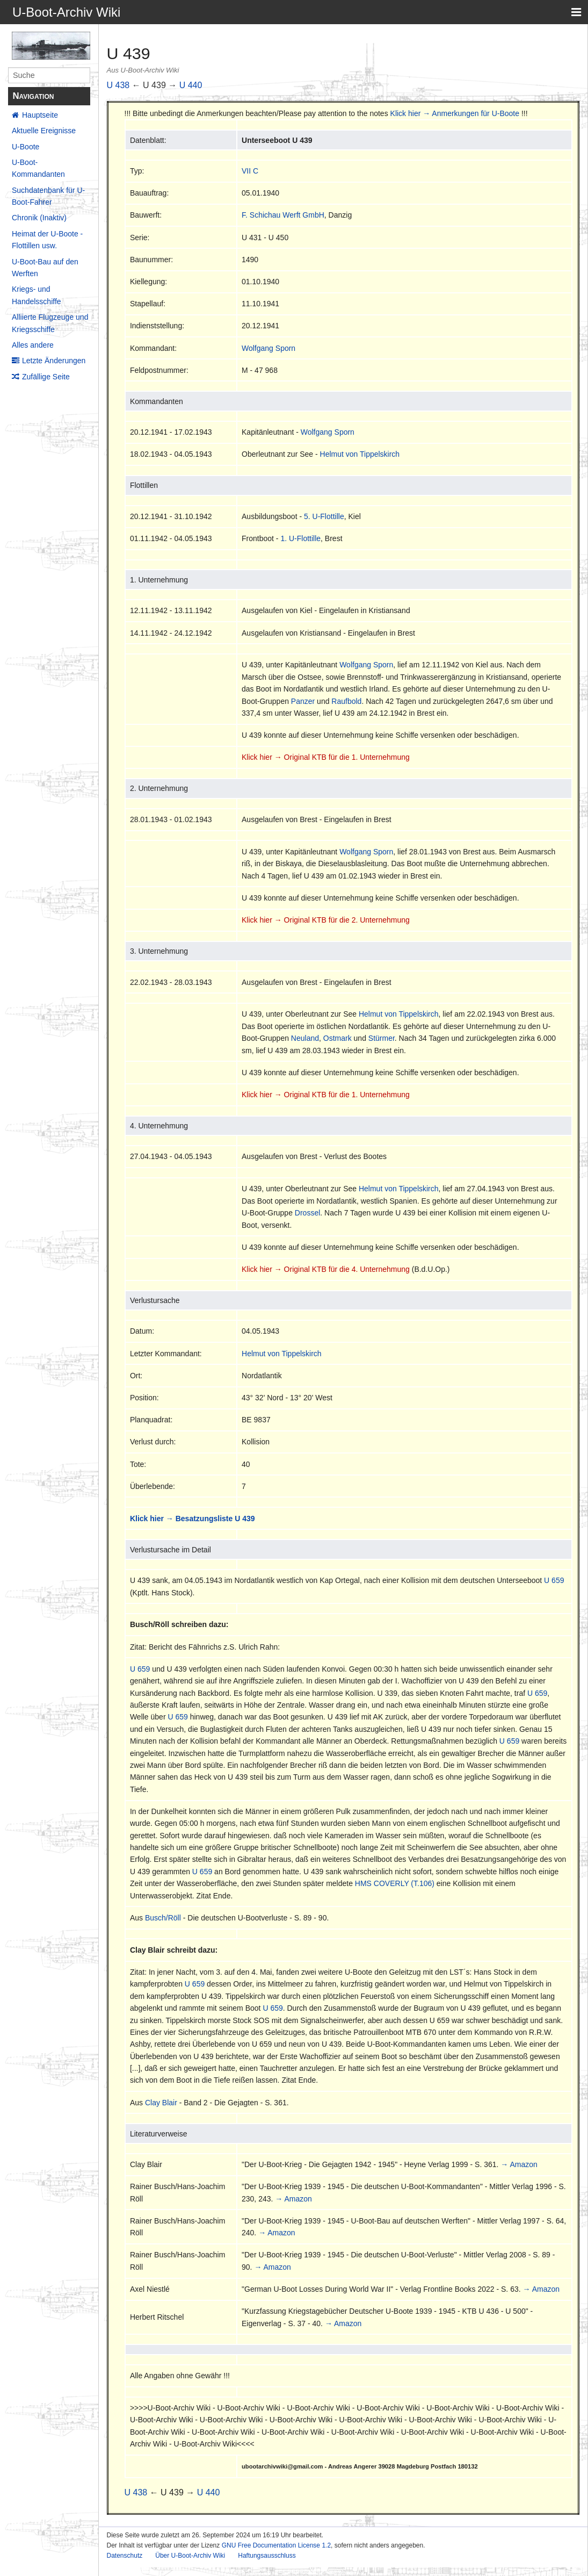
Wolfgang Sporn (268, 348)
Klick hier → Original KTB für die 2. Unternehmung (326, 920)
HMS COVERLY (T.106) (394, 1883)
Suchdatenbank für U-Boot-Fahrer (48, 196)
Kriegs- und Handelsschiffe (36, 295)
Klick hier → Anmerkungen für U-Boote (454, 113)
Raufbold (346, 701)
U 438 (118, 85)
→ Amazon (518, 2164)
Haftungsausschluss (266, 2555)
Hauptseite (40, 115)
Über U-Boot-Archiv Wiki (190, 2555)
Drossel (307, 1212)
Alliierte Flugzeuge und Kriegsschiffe (50, 323)
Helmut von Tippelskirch (360, 454)
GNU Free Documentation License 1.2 (276, 2545)
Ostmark (337, 1038)
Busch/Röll (163, 1917)
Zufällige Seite (46, 376)
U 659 (554, 1580)
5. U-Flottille (324, 516)
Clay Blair (161, 2102)
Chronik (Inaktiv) (39, 217)
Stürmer (381, 1038)
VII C (250, 171)
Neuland (305, 1038)
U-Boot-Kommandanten (38, 168)
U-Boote (25, 146)
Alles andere (33, 345)
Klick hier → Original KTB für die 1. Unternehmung (326, 757)
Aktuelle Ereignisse (44, 130)
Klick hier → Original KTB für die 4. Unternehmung (326, 1269)
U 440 (190, 85)
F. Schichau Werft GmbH (283, 215)
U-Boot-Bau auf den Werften (45, 267)
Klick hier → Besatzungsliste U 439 (192, 1518)
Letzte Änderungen (53, 360)
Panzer (303, 701)
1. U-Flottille (300, 538)
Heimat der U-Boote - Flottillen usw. (47, 239)
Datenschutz (125, 2555)
